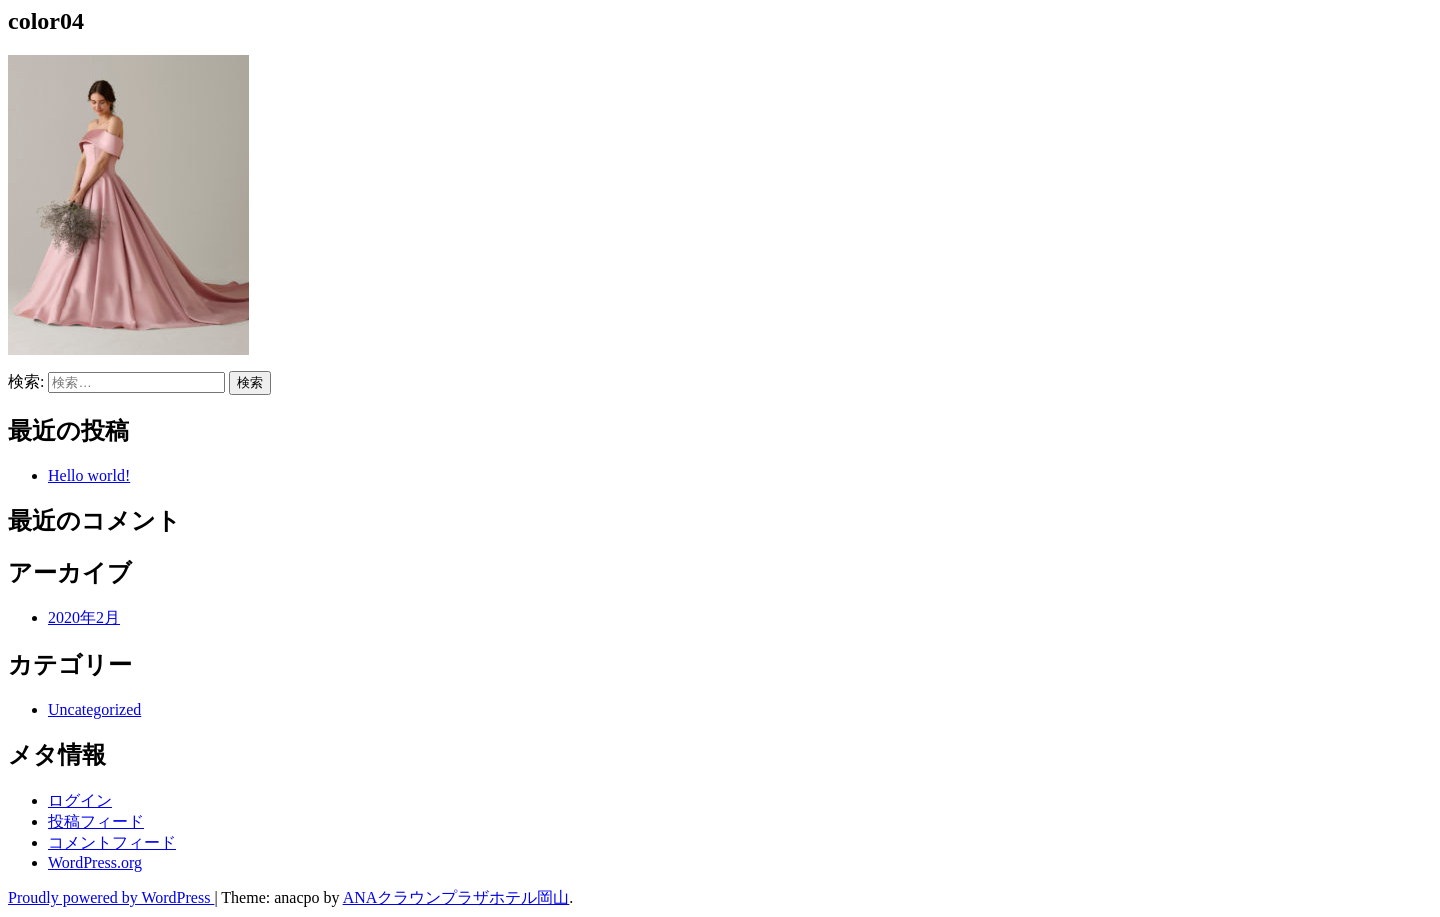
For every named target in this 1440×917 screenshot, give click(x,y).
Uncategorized (94, 709)
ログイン (80, 800)
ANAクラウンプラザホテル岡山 (456, 897)
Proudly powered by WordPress (111, 897)
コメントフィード (112, 842)
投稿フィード (96, 821)
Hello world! (89, 475)
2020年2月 (84, 617)
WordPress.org (95, 862)
